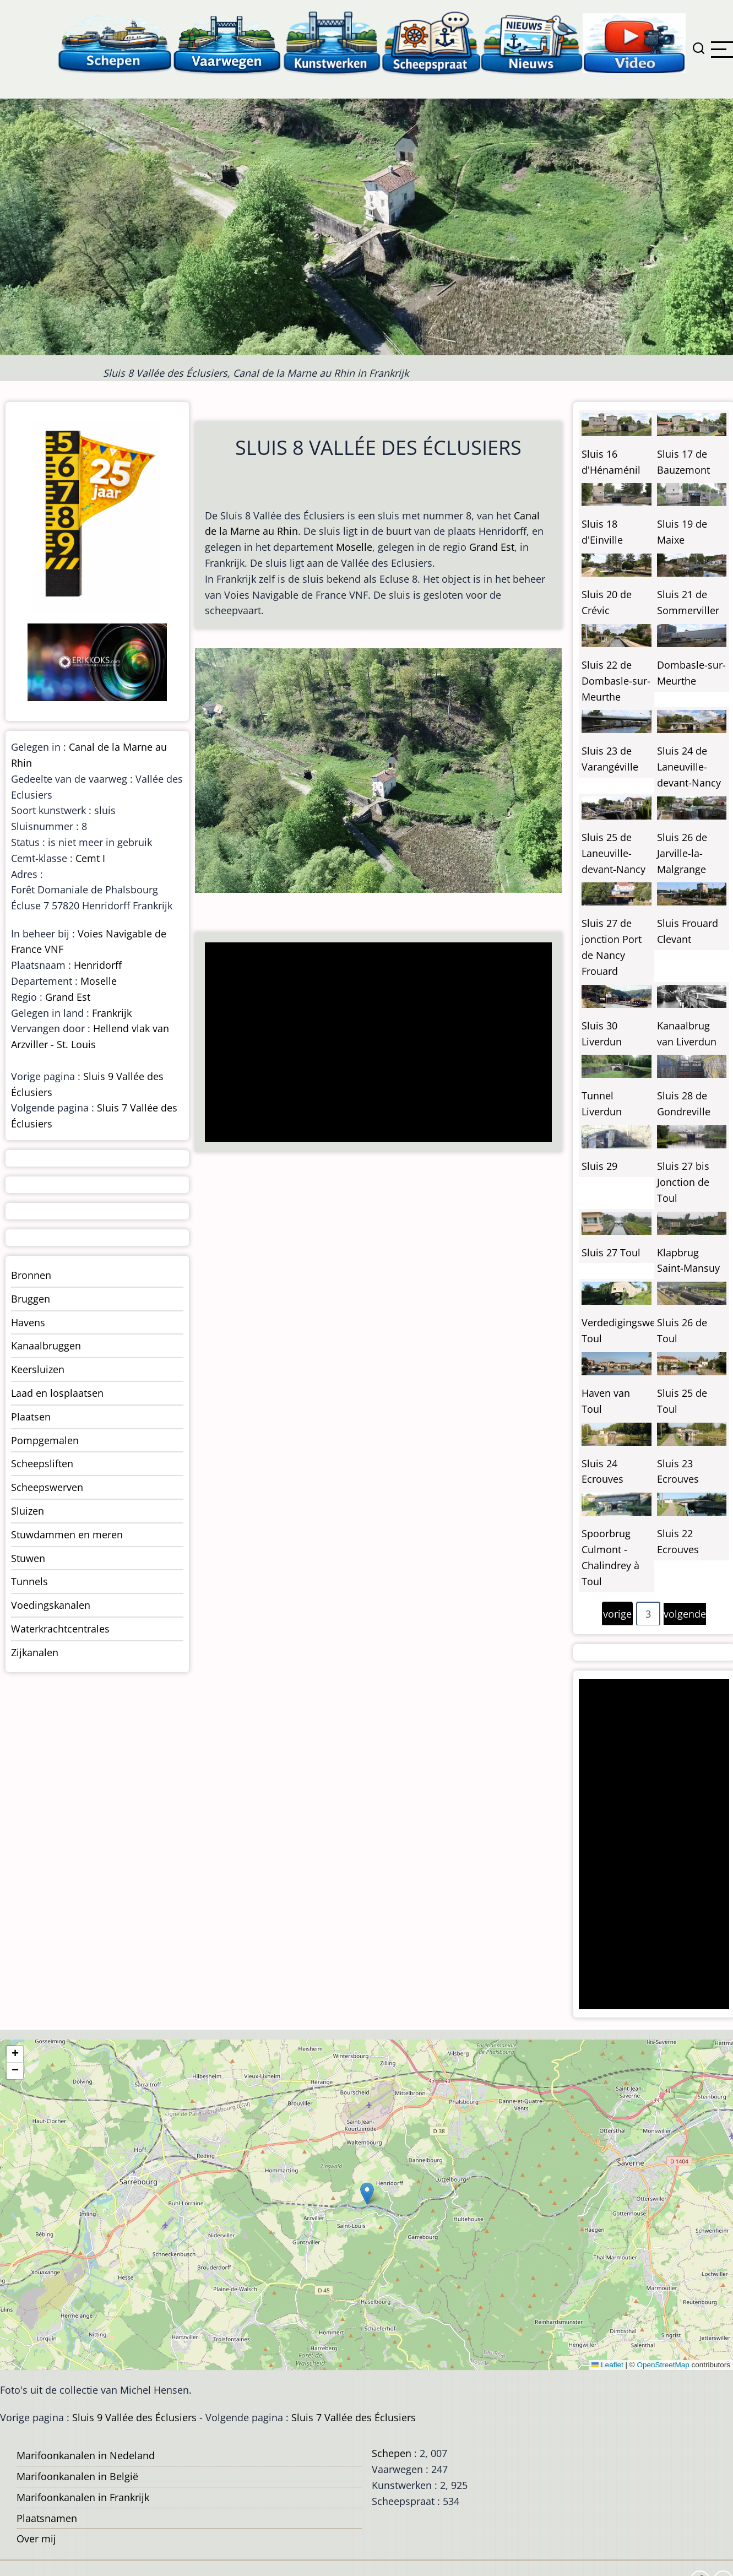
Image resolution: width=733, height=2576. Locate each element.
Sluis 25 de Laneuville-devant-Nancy (613, 853)
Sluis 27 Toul (611, 1252)
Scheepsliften (42, 1463)
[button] (367, 2193)
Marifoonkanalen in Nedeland (86, 2455)
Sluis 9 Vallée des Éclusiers (134, 2417)
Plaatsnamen (47, 2518)
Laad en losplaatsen (57, 1393)
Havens (28, 1322)
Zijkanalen (34, 1652)
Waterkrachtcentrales (60, 1628)
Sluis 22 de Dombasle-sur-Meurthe (616, 680)
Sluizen (27, 1510)
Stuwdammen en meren (67, 1534)
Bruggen (30, 1298)
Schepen (391, 2453)
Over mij (36, 2538)
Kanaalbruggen (46, 1345)
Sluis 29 (599, 1166)
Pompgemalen (45, 1440)
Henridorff (98, 965)
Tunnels (29, 1581)
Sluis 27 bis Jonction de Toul (683, 1182)
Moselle (354, 547)
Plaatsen (31, 1416)
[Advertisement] (374, 1043)
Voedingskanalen (50, 1605)
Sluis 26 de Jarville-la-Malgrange (682, 853)
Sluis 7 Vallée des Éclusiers (353, 2417)
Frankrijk (112, 1012)
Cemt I (90, 858)
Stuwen (28, 1558)
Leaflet (607, 2365)
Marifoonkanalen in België (77, 2476)
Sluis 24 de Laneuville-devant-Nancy (689, 766)
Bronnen (31, 1275)
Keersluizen (37, 1369)
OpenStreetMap (663, 2365)
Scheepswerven (47, 1487)
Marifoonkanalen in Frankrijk (83, 2497)
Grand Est (491, 547)
